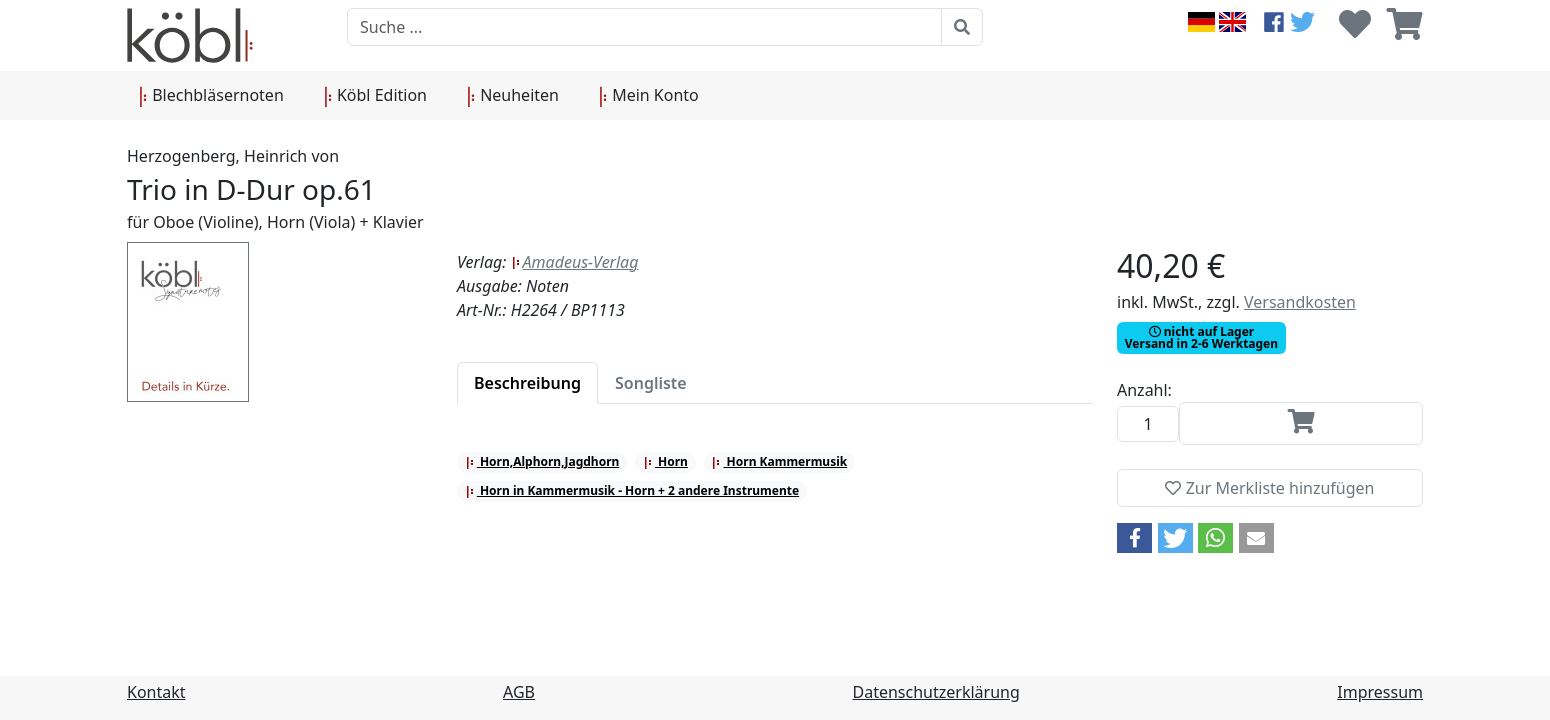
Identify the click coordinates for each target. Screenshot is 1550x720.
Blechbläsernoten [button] (211, 96)
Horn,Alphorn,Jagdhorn (542, 461)
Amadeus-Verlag (575, 262)
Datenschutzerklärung (936, 692)
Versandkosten (1300, 302)
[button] (1134, 538)
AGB (519, 692)
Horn (665, 461)
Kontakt (156, 692)
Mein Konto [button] (649, 96)
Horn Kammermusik (779, 461)
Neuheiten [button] (513, 96)
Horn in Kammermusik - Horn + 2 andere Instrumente (632, 490)
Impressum (1380, 692)
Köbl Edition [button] (375, 96)
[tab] (527, 383)
